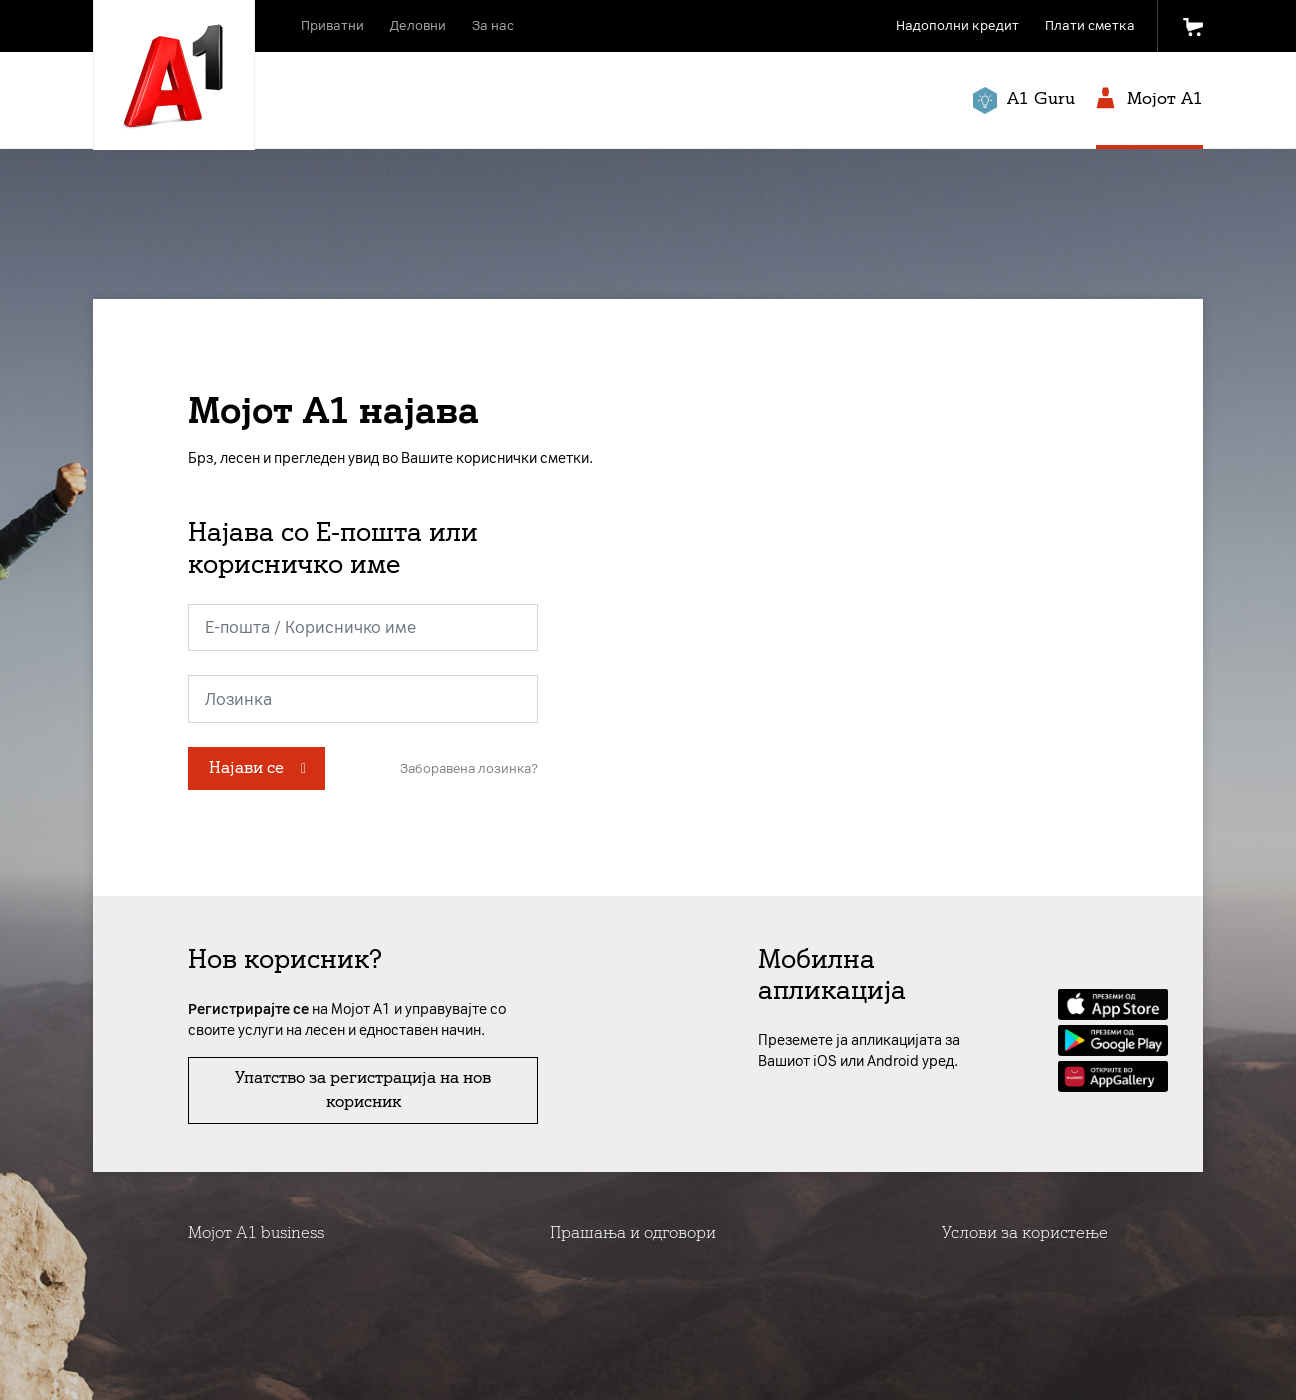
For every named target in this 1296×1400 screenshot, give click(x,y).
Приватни (332, 25)
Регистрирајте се (248, 1009)
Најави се (246, 767)
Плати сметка (1090, 25)
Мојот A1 (1149, 100)
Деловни (418, 25)
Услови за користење (1025, 1232)
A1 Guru (1024, 100)
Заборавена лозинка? (469, 768)
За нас (493, 25)
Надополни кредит (957, 25)
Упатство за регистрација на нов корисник (363, 1089)
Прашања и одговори (633, 1232)
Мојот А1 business (256, 1232)
